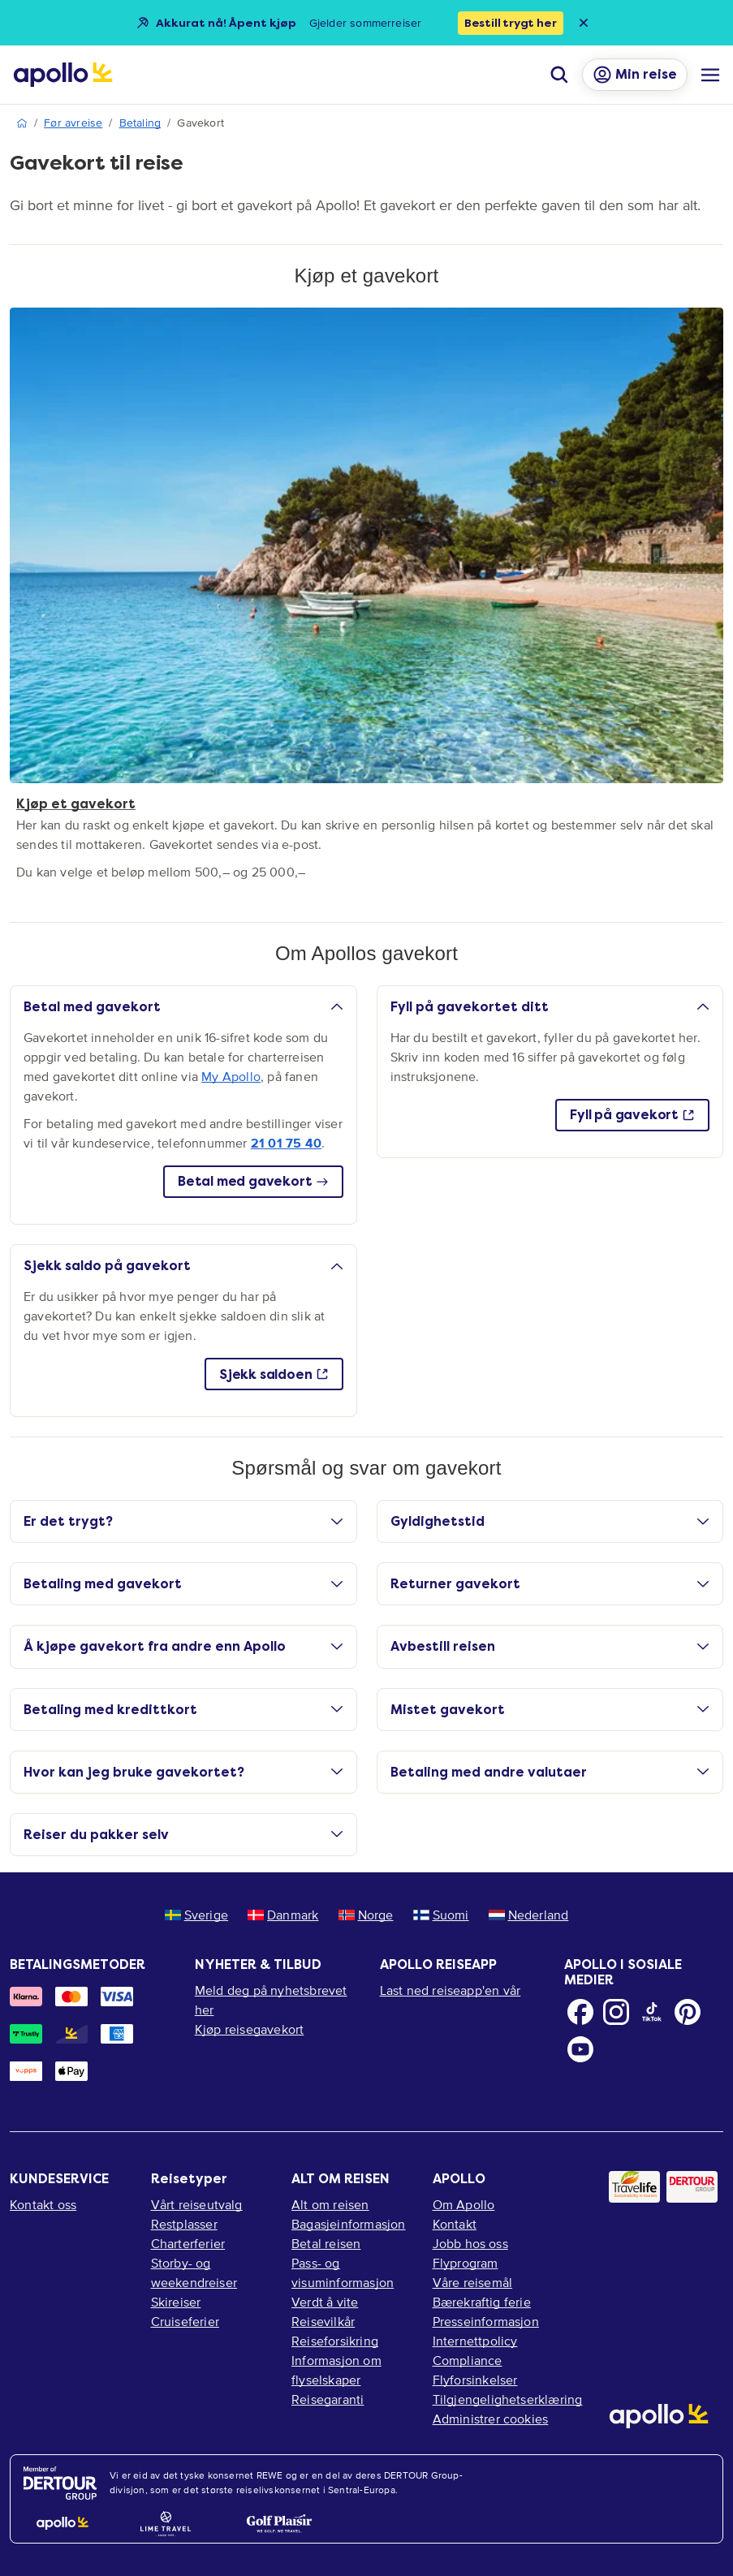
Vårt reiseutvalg (197, 2204)
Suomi (441, 1914)
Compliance (467, 2360)
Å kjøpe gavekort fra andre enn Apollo (183, 1646)
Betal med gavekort (183, 1006)
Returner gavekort (550, 1584)
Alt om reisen (330, 2204)
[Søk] (559, 74)
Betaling (140, 123)
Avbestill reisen (550, 1646)
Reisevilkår (323, 2321)
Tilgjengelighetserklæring (508, 2399)
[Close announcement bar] (583, 22)
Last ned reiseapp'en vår (450, 1990)
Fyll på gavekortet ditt (550, 1006)
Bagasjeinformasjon (348, 2223)
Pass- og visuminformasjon (342, 2272)
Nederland (529, 1914)
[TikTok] (652, 2012)
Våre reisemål (473, 2282)
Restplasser (184, 2223)
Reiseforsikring (334, 2340)
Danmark (283, 1914)
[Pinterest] (687, 2012)
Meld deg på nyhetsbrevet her (271, 2000)
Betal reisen (325, 2243)
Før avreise (73, 123)
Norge (366, 1914)
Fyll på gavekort (632, 1114)
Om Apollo (464, 2204)
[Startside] (63, 74)
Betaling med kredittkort (183, 1709)
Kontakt (454, 2223)
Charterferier (188, 2243)
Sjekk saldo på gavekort (183, 1265)
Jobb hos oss (470, 2243)
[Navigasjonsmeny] (710, 74)
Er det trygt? (183, 1521)
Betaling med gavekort (183, 1584)
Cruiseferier (185, 2321)
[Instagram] (616, 2012)
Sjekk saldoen (273, 1374)
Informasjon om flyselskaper (336, 2370)
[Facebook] (580, 2012)
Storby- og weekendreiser (194, 2272)
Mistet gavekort (550, 1709)
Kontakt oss (43, 2204)
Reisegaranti (327, 2399)
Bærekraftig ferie (482, 2301)
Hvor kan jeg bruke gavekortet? (183, 1772)
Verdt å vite (324, 2301)
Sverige (196, 1914)
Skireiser (176, 2301)
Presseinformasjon (486, 2321)
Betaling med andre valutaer (550, 1772)
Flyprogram (465, 2262)
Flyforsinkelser (475, 2379)
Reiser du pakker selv (183, 1834)
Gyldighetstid (550, 1521)
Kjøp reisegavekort (249, 2029)
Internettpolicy (475, 2340)
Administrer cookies (491, 2418)
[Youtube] (580, 2049)
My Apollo (231, 1076)
